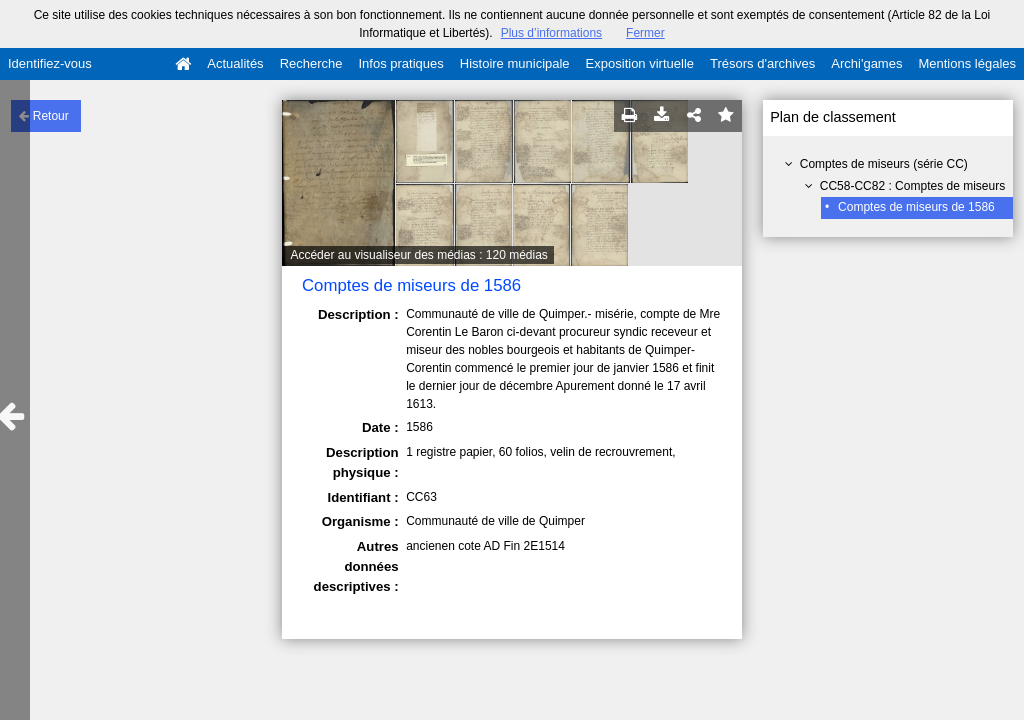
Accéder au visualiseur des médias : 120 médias (418, 255)
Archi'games (866, 63)
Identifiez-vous (50, 63)
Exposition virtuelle (640, 63)
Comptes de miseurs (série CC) (884, 164)
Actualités (235, 63)
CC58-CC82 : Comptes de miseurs (912, 186)
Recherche (311, 63)
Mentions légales (967, 63)
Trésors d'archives (762, 63)
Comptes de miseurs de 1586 (916, 207)
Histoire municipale (515, 63)
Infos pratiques (401, 63)
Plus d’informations (551, 33)
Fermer (645, 33)
